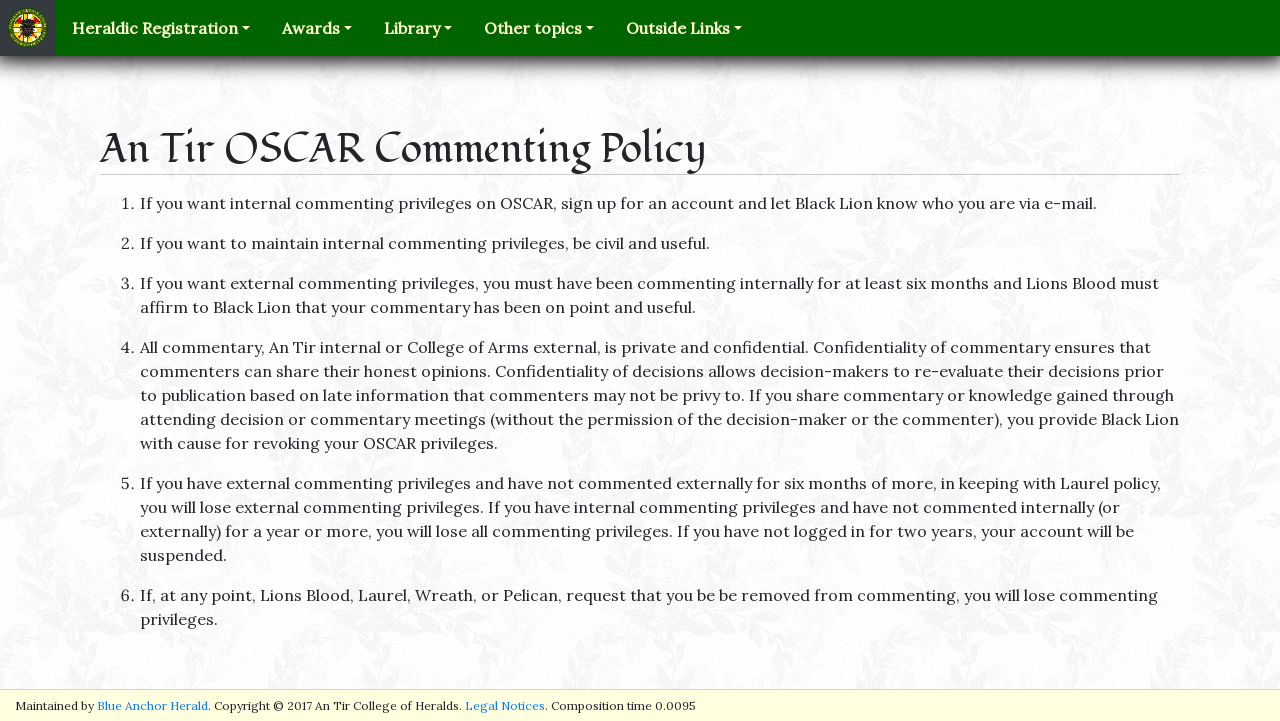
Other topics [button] (533, 28)
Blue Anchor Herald (152, 705)
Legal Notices (505, 705)
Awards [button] (311, 28)
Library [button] (412, 28)
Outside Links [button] (678, 28)
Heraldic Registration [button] (155, 28)
